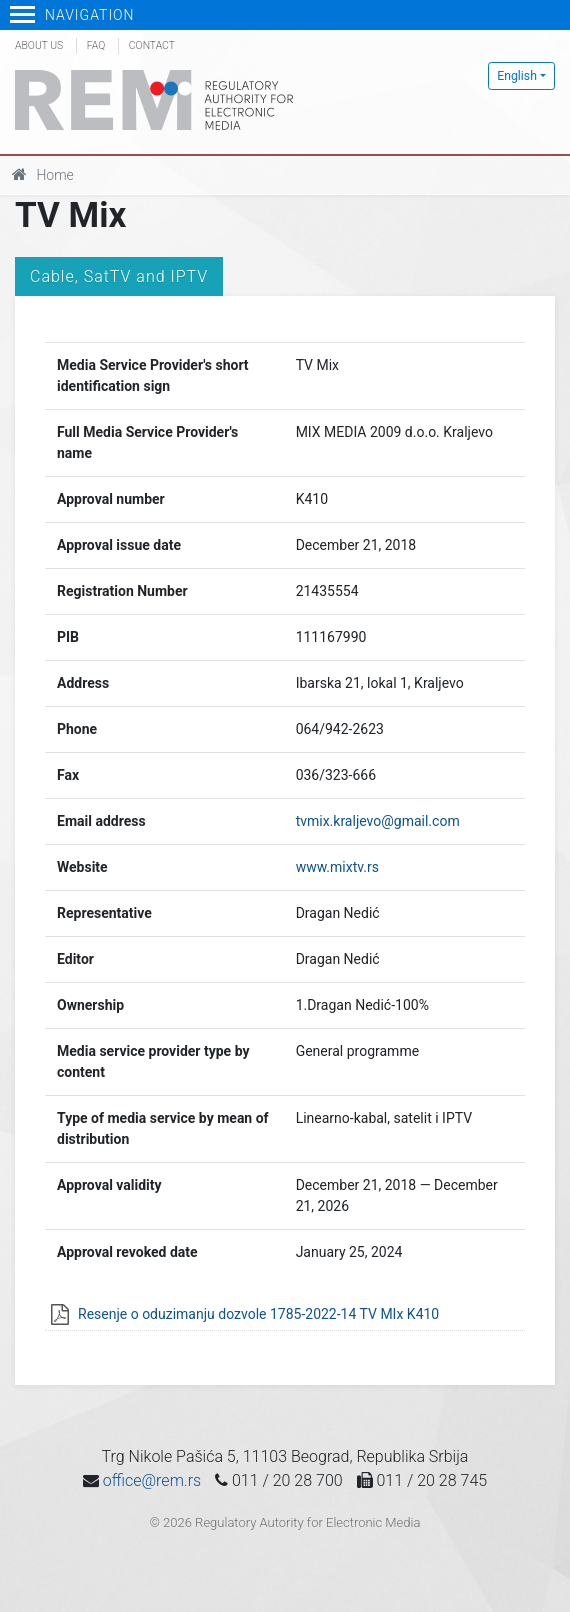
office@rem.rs (152, 1480)
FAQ (96, 45)
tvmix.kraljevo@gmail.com (378, 821)
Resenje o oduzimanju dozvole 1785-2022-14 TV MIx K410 (258, 1314)
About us (39, 45)
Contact (152, 45)
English (517, 76)
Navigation (72, 15)
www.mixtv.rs (337, 867)
